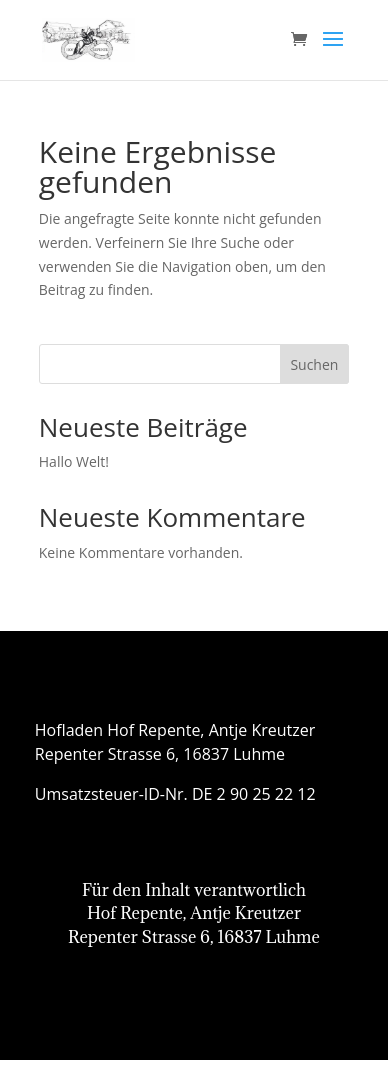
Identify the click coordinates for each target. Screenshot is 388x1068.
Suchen (314, 364)
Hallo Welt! (74, 461)
